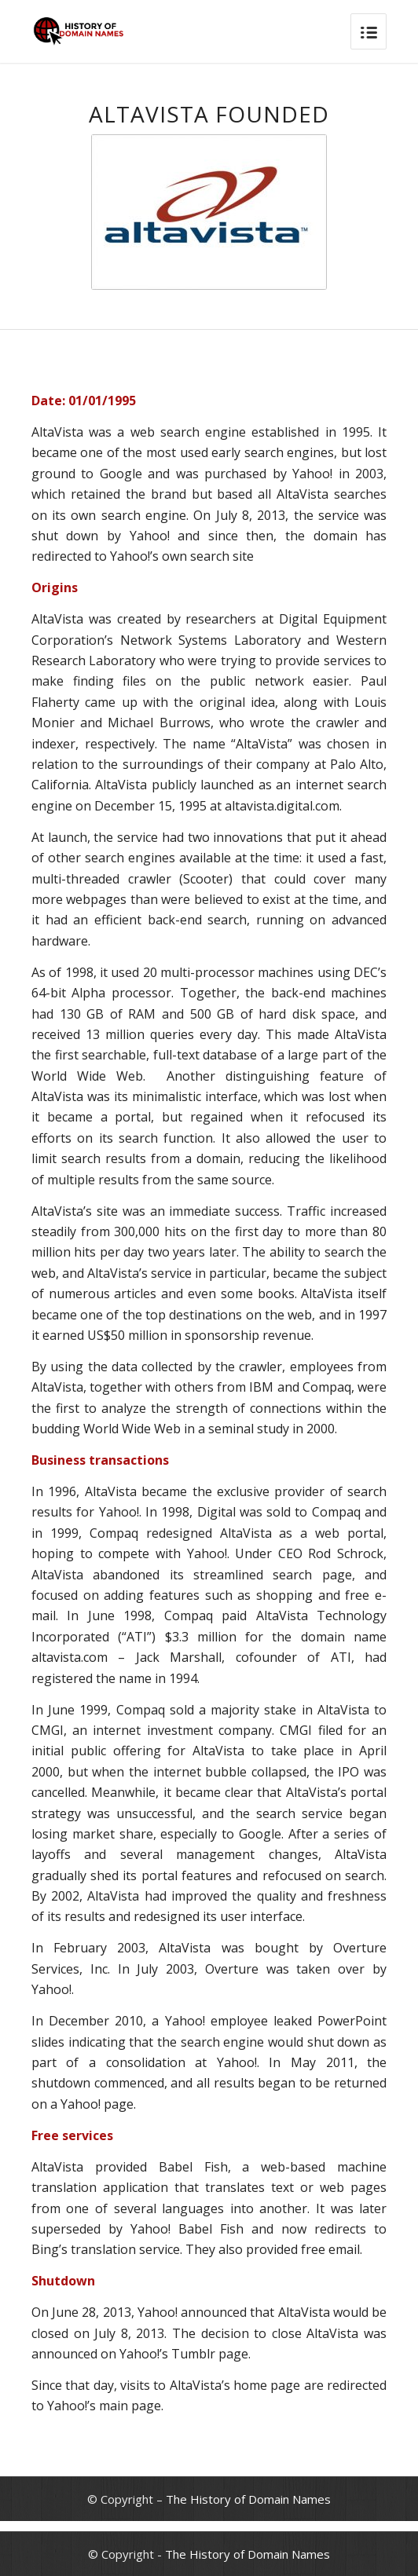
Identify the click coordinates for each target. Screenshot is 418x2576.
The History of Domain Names (248, 2499)
